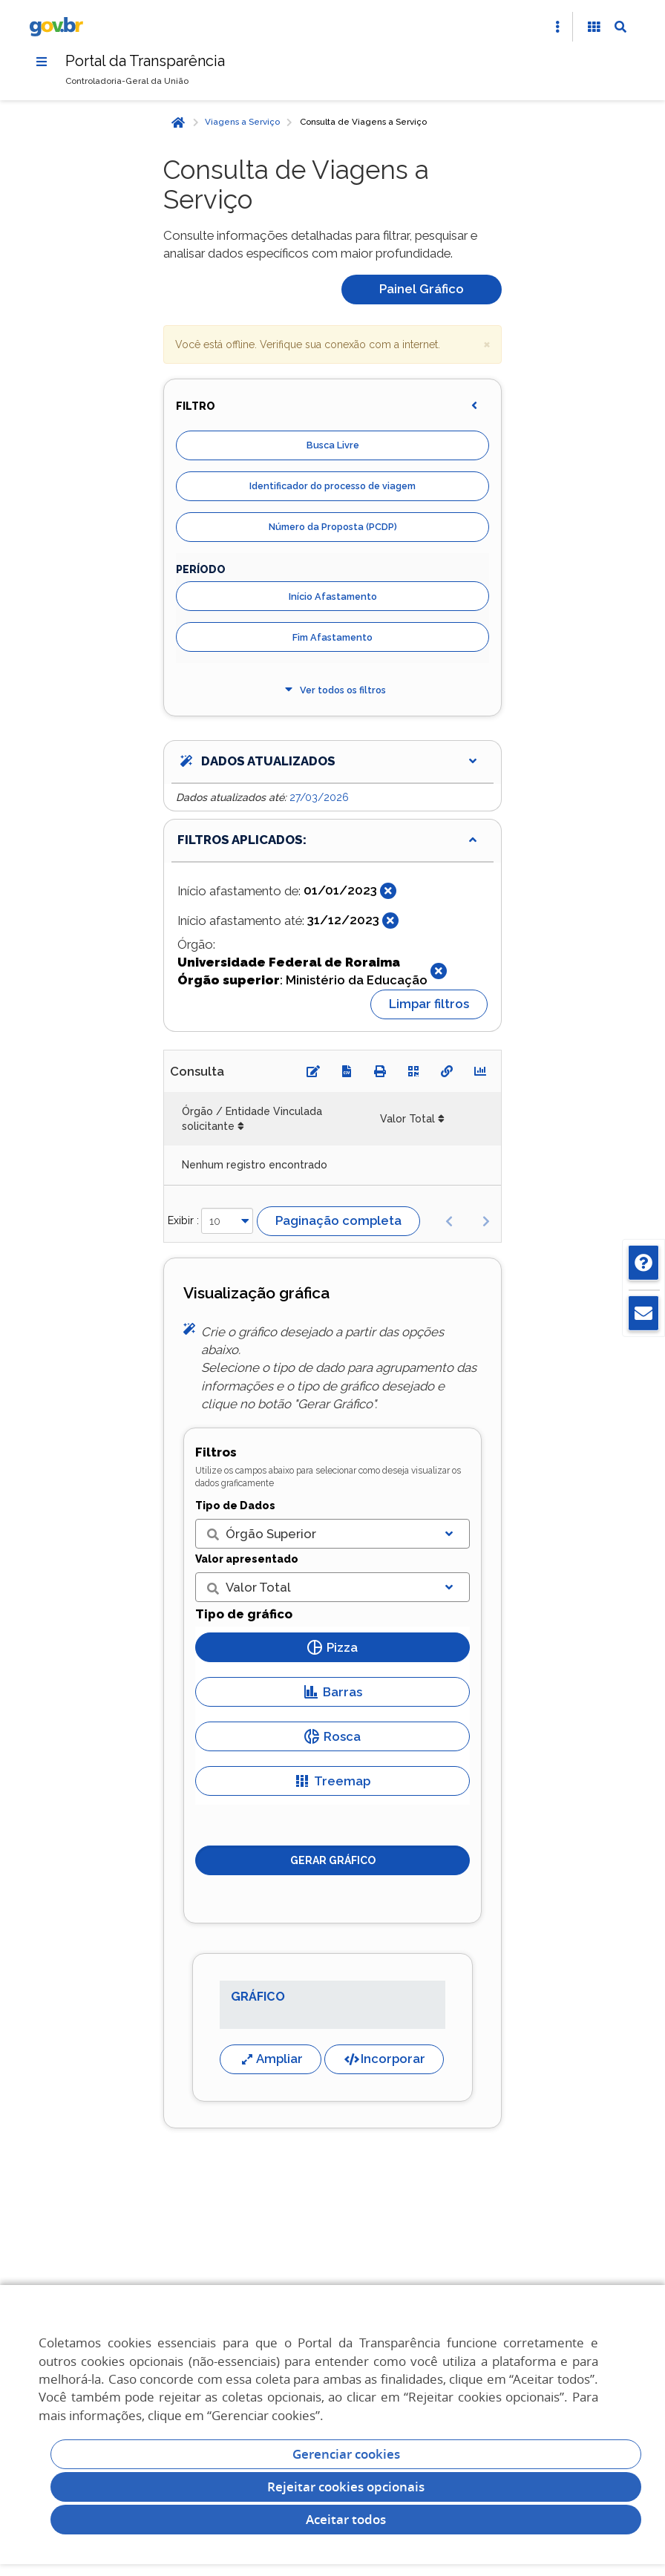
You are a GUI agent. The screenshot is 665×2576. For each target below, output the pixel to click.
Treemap (332, 1781)
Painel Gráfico (421, 288)
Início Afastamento (333, 596)
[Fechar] (388, 891)
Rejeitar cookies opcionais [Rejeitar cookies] (346, 2486)
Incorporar (384, 2058)
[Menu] (41, 61)
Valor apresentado (246, 1559)
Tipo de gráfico (243, 1614)
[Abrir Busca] (620, 27)
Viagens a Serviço (242, 122)
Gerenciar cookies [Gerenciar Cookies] (346, 2453)
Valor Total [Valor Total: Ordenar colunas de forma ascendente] (407, 1119)
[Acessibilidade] (594, 27)
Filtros (216, 1452)
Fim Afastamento (332, 637)
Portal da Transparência (145, 61)
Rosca (332, 1736)
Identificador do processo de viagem (332, 486)
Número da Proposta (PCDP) (333, 527)
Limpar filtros (429, 1003)
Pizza (332, 1647)
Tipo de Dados (235, 1505)
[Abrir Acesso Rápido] (557, 27)
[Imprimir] (380, 1071)
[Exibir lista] (449, 1534)
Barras (333, 1691)
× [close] (487, 343)
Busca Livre (333, 445)
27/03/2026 (319, 797)
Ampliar (270, 2058)
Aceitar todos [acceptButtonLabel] (346, 2519)
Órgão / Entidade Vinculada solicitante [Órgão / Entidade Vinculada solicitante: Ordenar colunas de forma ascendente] (252, 1118)
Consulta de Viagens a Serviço (363, 122)
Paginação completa (338, 1220)
